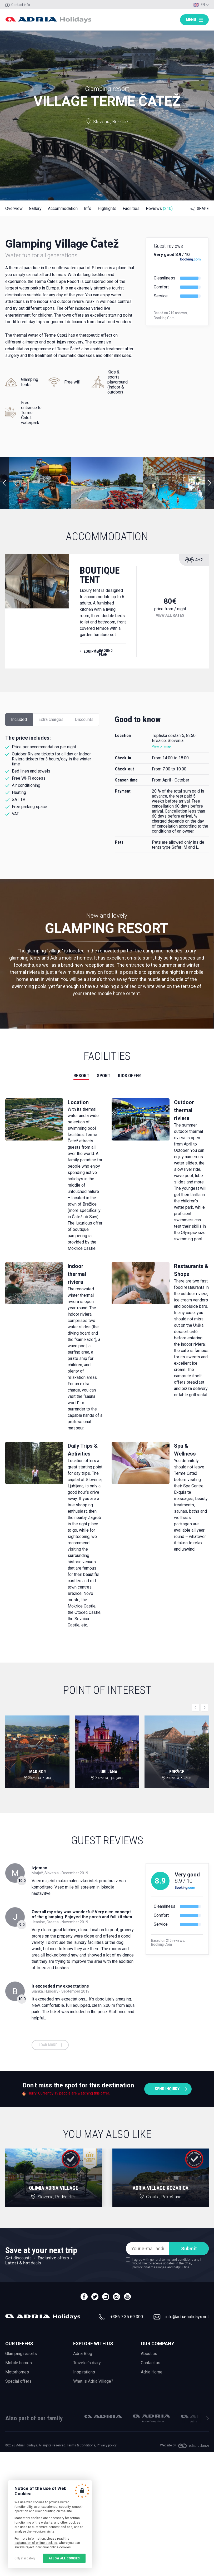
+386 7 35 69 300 (126, 2316)
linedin (105, 2296)
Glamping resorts (21, 2353)
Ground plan (106, 652)
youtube (127, 2296)
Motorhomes (17, 2372)
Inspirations (84, 2372)
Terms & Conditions (81, 2445)
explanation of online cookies (35, 2543)
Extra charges (50, 719)
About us (149, 2353)
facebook (84, 2296)
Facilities (131, 208)
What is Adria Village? (93, 2381)
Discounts (84, 719)
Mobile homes (18, 2362)
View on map (161, 746)
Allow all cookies (64, 2558)
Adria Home (151, 2372)
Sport (103, 1075)
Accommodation (63, 208)
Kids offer (129, 1075)
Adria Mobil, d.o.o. (103, 2416)
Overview (14, 208)
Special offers (18, 2381)
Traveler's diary (87, 2362)
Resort (81, 1075)
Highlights (107, 208)
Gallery (35, 208)
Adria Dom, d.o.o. (151, 2418)
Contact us (150, 2362)
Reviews (159, 208)
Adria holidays (48, 20)
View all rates (170, 615)
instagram (116, 2296)
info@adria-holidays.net (187, 2316)
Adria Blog (82, 2353)
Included (19, 719)
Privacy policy (107, 2445)
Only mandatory (24, 2558)
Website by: (168, 2445)
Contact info (20, 5)
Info (87, 208)
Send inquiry (167, 2088)
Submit (189, 2248)
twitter (94, 2296)
